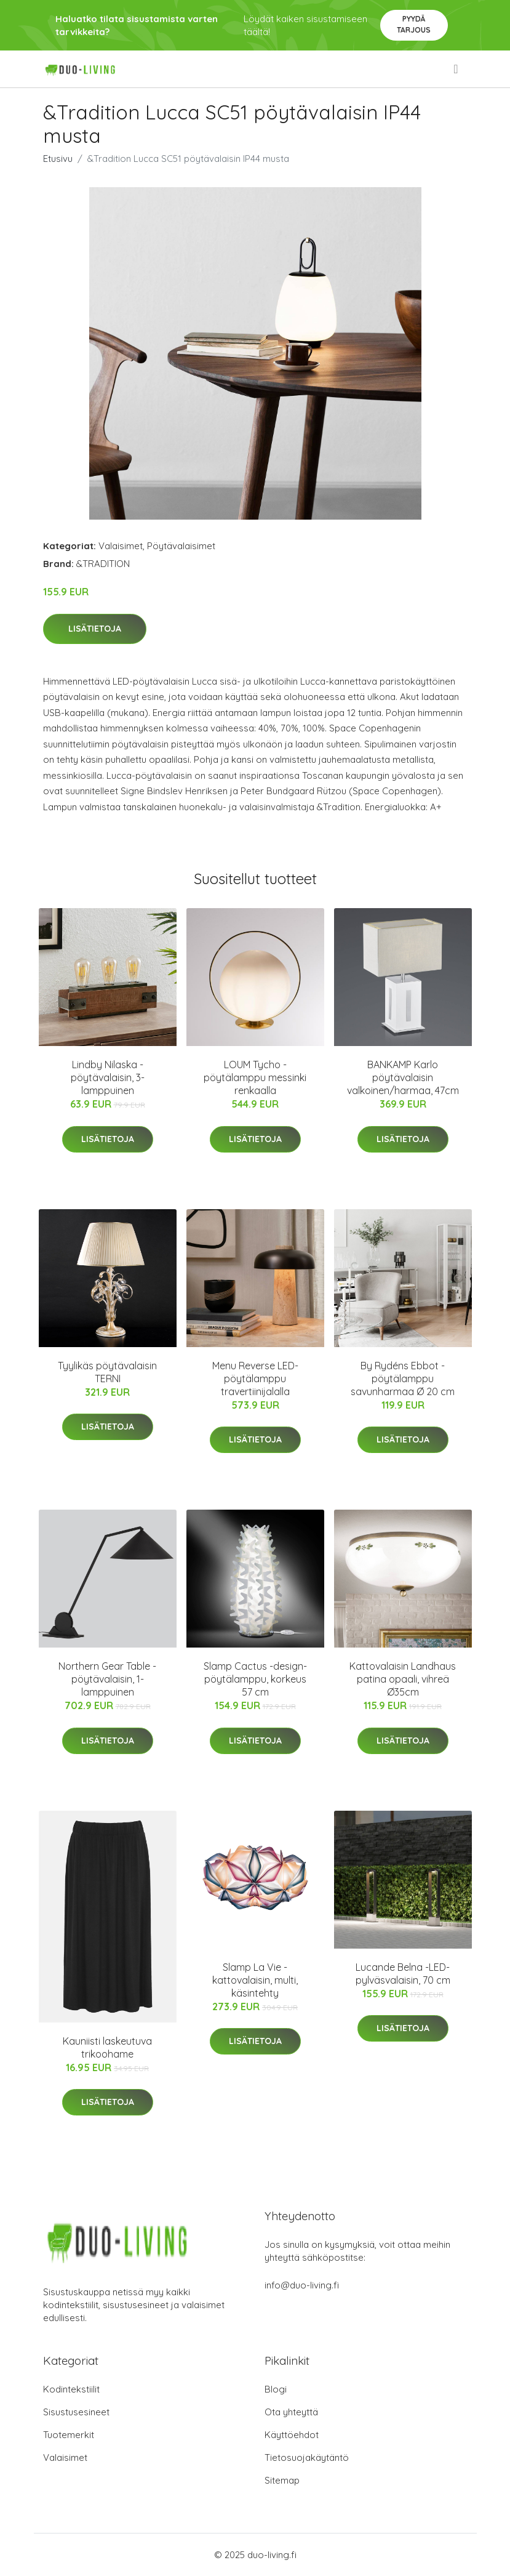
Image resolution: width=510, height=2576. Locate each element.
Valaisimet (120, 546)
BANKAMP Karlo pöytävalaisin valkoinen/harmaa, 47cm (403, 1077)
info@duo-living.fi (302, 2285)
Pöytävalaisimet (181, 546)
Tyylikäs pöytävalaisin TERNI (107, 1372)
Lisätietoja (94, 628)
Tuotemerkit (68, 2435)
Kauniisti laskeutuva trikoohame (107, 2047)
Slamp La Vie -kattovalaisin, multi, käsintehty (255, 1980)
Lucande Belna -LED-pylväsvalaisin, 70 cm (403, 1973)
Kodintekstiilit (71, 2389)
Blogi (276, 2389)
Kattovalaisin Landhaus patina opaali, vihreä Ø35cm (402, 1679)
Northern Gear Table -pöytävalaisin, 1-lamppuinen (107, 1679)
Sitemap (282, 2480)
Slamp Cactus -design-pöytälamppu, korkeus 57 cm (255, 1679)
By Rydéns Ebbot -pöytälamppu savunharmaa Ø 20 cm (403, 1378)
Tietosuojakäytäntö (307, 2457)
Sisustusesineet (76, 2412)
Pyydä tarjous (414, 24)
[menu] (456, 69)
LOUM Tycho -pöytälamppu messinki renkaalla (255, 1077)
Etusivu (58, 158)
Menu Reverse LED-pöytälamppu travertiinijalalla (255, 1378)
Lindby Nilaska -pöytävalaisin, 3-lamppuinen (108, 1077)
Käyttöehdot (292, 2435)
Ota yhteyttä (291, 2412)
